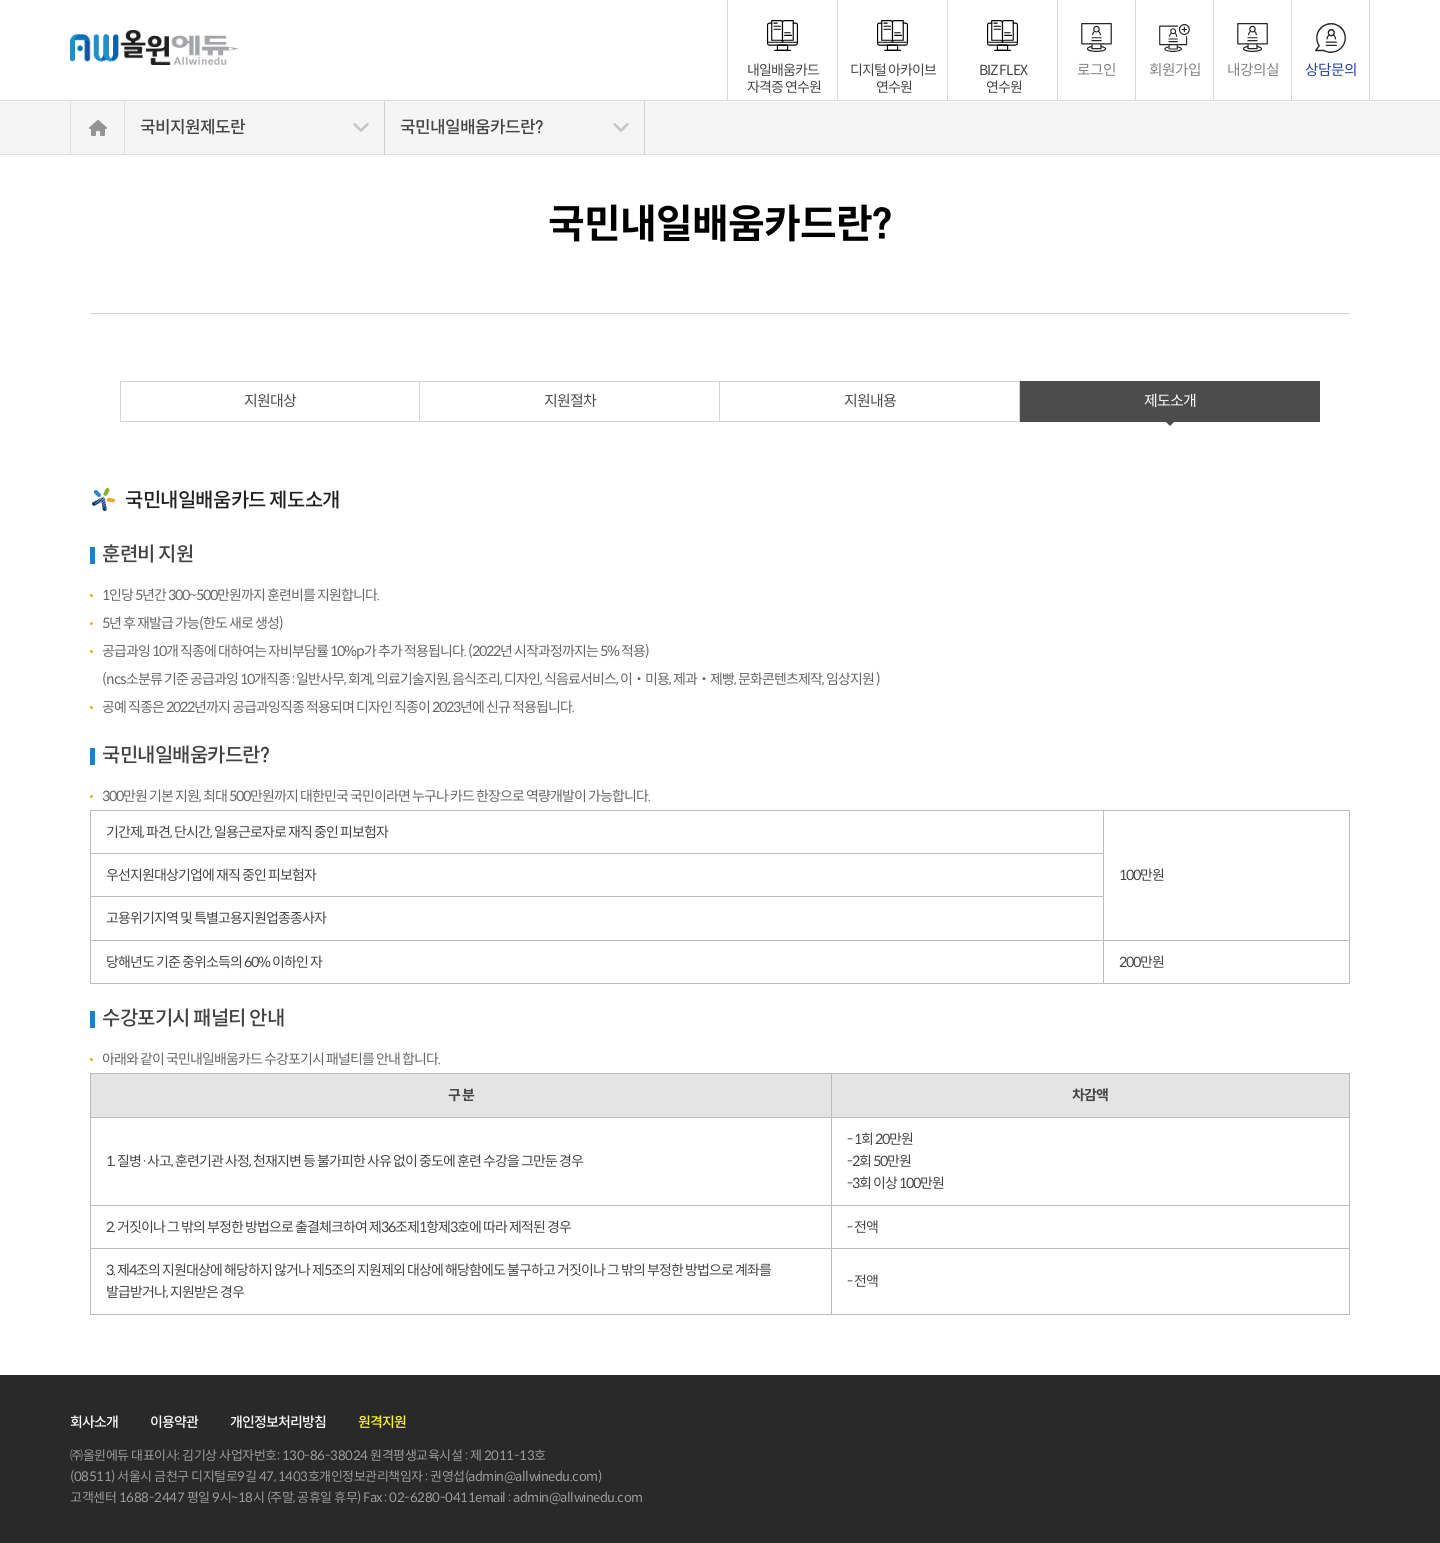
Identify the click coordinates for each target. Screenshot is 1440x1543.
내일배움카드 (784, 70)
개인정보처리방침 (278, 1422)
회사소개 (94, 1422)
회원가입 (1175, 69)
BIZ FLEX (1003, 70)
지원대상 (270, 400)
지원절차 (570, 400)
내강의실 (1253, 69)
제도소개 (1170, 400)
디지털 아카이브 (893, 70)
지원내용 (870, 400)
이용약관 (174, 1422)
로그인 (1096, 69)
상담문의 (1331, 69)
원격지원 (382, 1422)
